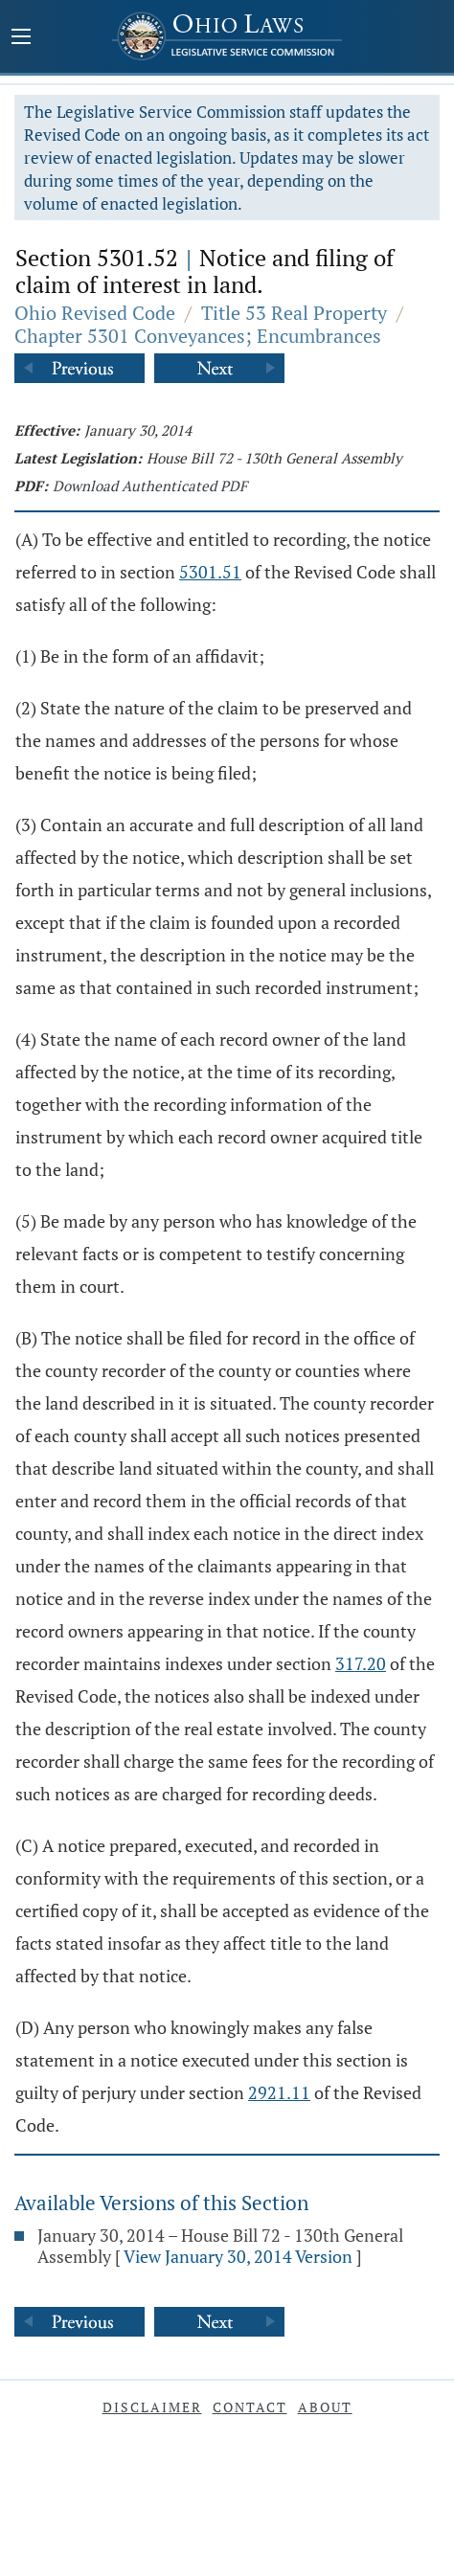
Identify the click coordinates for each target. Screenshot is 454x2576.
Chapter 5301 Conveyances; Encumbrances (197, 336)
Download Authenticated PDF (150, 485)
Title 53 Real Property (294, 313)
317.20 (360, 1663)
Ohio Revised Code (94, 313)
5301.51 (210, 571)
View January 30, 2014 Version (238, 2256)
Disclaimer (152, 2407)
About (325, 2407)
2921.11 (279, 2092)
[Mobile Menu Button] (21, 38)
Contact (250, 2407)
